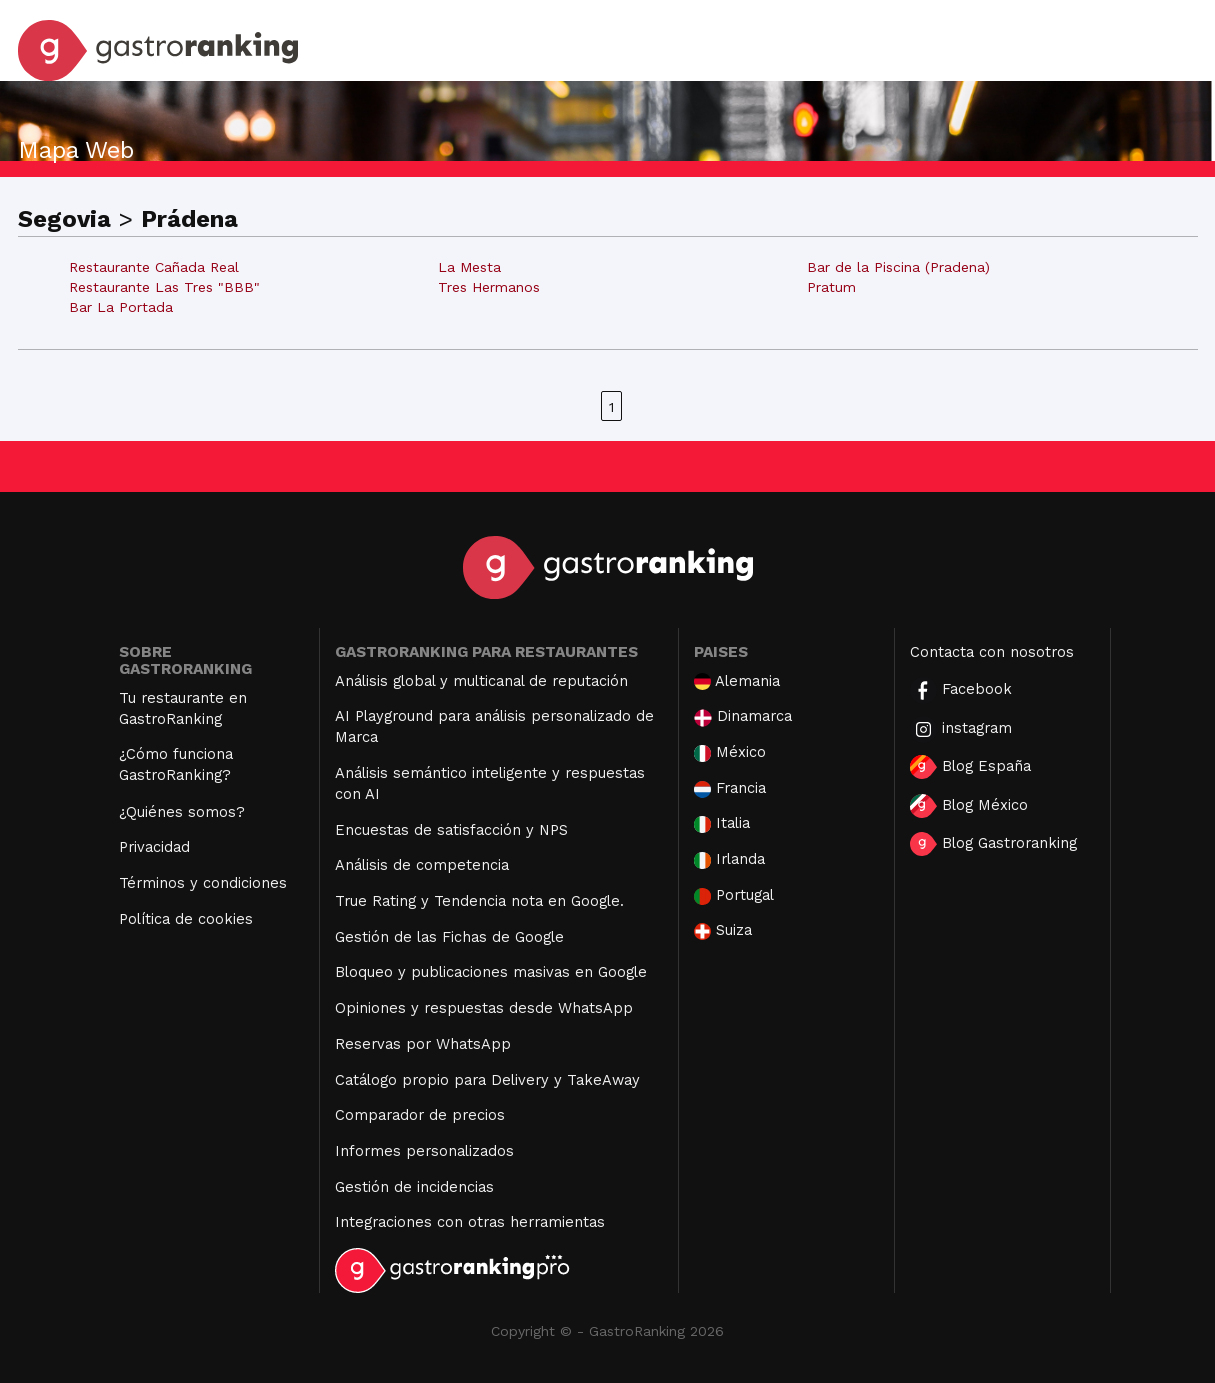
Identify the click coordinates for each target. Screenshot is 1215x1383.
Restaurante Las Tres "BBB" (164, 287)
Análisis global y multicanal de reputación (481, 681)
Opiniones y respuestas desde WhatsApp (484, 1008)
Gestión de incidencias (414, 1187)
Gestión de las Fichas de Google (449, 937)
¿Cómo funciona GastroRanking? (176, 764)
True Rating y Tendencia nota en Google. (479, 901)
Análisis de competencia (422, 865)
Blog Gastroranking (993, 844)
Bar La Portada (121, 307)
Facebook (961, 690)
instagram (961, 729)
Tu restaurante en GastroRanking (183, 708)
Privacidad (154, 847)
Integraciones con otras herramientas (470, 1222)
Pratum (831, 287)
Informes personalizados (424, 1151)
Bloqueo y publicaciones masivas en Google (491, 972)
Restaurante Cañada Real (154, 267)
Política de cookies (186, 919)
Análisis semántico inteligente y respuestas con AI (490, 783)
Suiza (723, 930)
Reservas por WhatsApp (423, 1044)
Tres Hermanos (489, 287)
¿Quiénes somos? (182, 812)
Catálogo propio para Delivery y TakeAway (487, 1080)
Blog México (969, 806)
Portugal (734, 895)
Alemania (737, 681)
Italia (722, 823)
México (730, 752)
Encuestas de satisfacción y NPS (451, 830)
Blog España (970, 767)
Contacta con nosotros (992, 652)
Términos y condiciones (203, 883)
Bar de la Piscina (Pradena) (898, 267)
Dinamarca (743, 716)
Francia (730, 788)
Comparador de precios (420, 1115)
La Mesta (469, 267)
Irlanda (729, 859)
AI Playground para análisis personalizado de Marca (494, 726)
